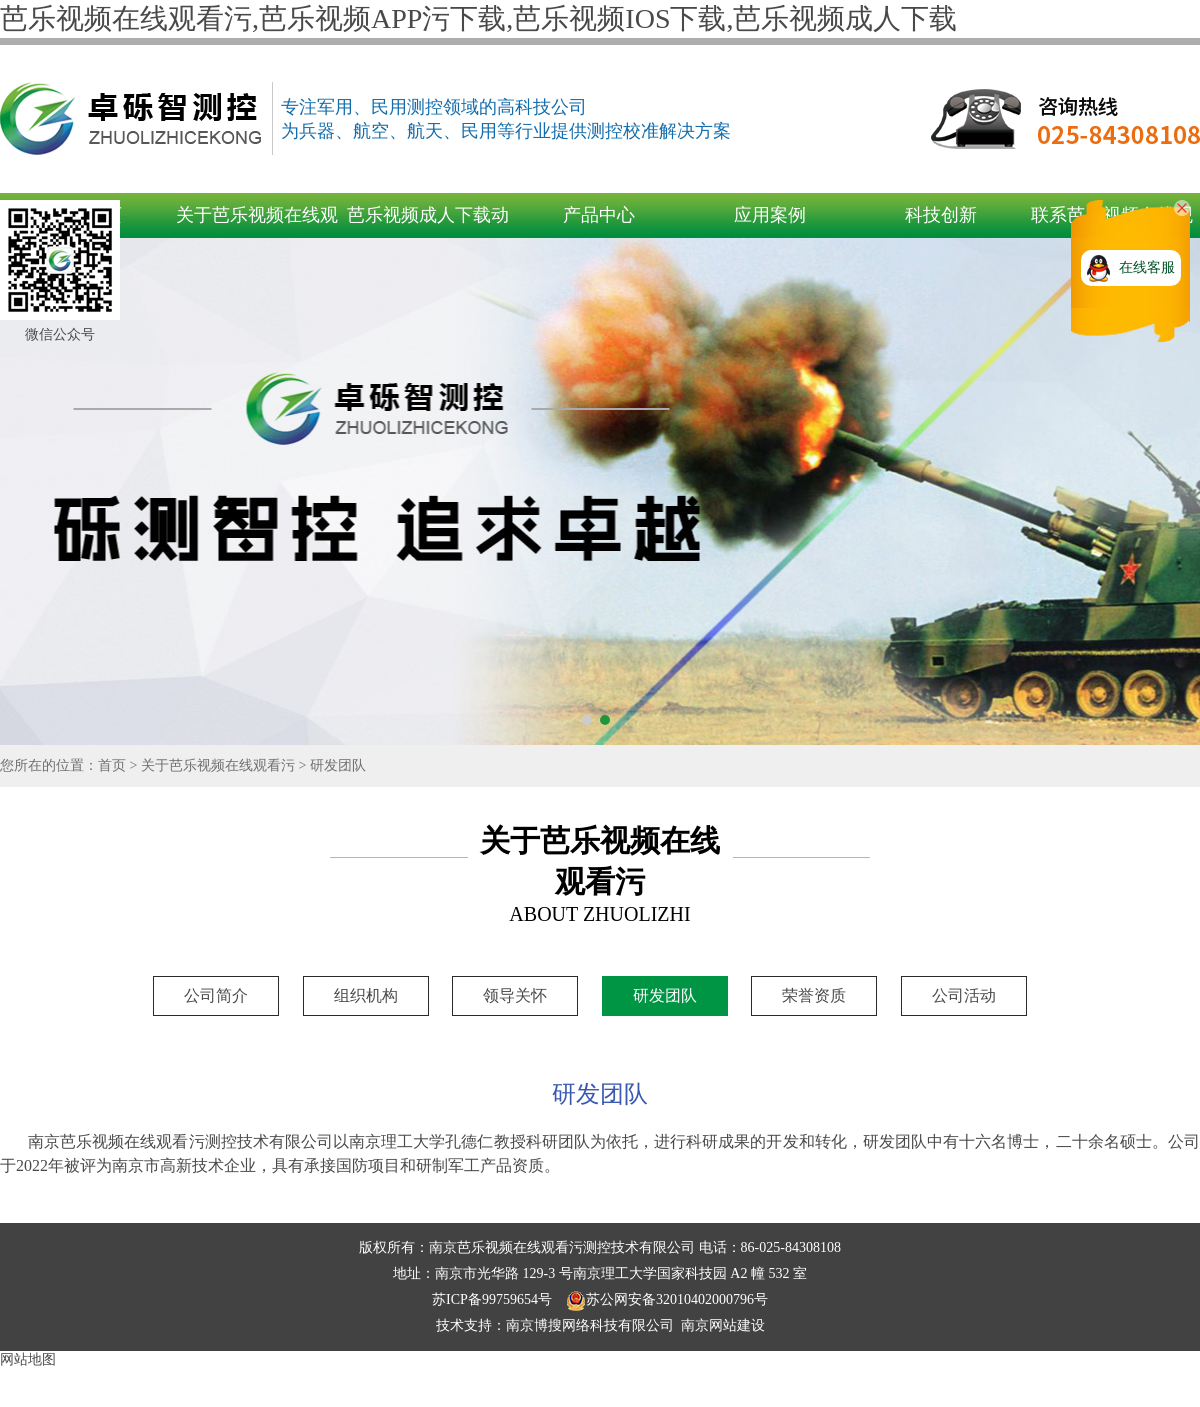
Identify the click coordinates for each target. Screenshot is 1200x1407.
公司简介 (216, 995)
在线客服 (1147, 267)
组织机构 (366, 995)
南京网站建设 (723, 1325)
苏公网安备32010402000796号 (667, 1299)
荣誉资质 (814, 995)
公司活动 (964, 995)
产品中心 (599, 215)
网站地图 (28, 1359)
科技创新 (941, 215)
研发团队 (338, 765)
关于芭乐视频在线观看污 (218, 765)
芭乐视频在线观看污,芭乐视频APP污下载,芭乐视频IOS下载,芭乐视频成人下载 (478, 18)
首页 (112, 765)
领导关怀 (515, 995)
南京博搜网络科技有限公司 (590, 1325)
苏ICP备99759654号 (493, 1299)
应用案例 (770, 215)
